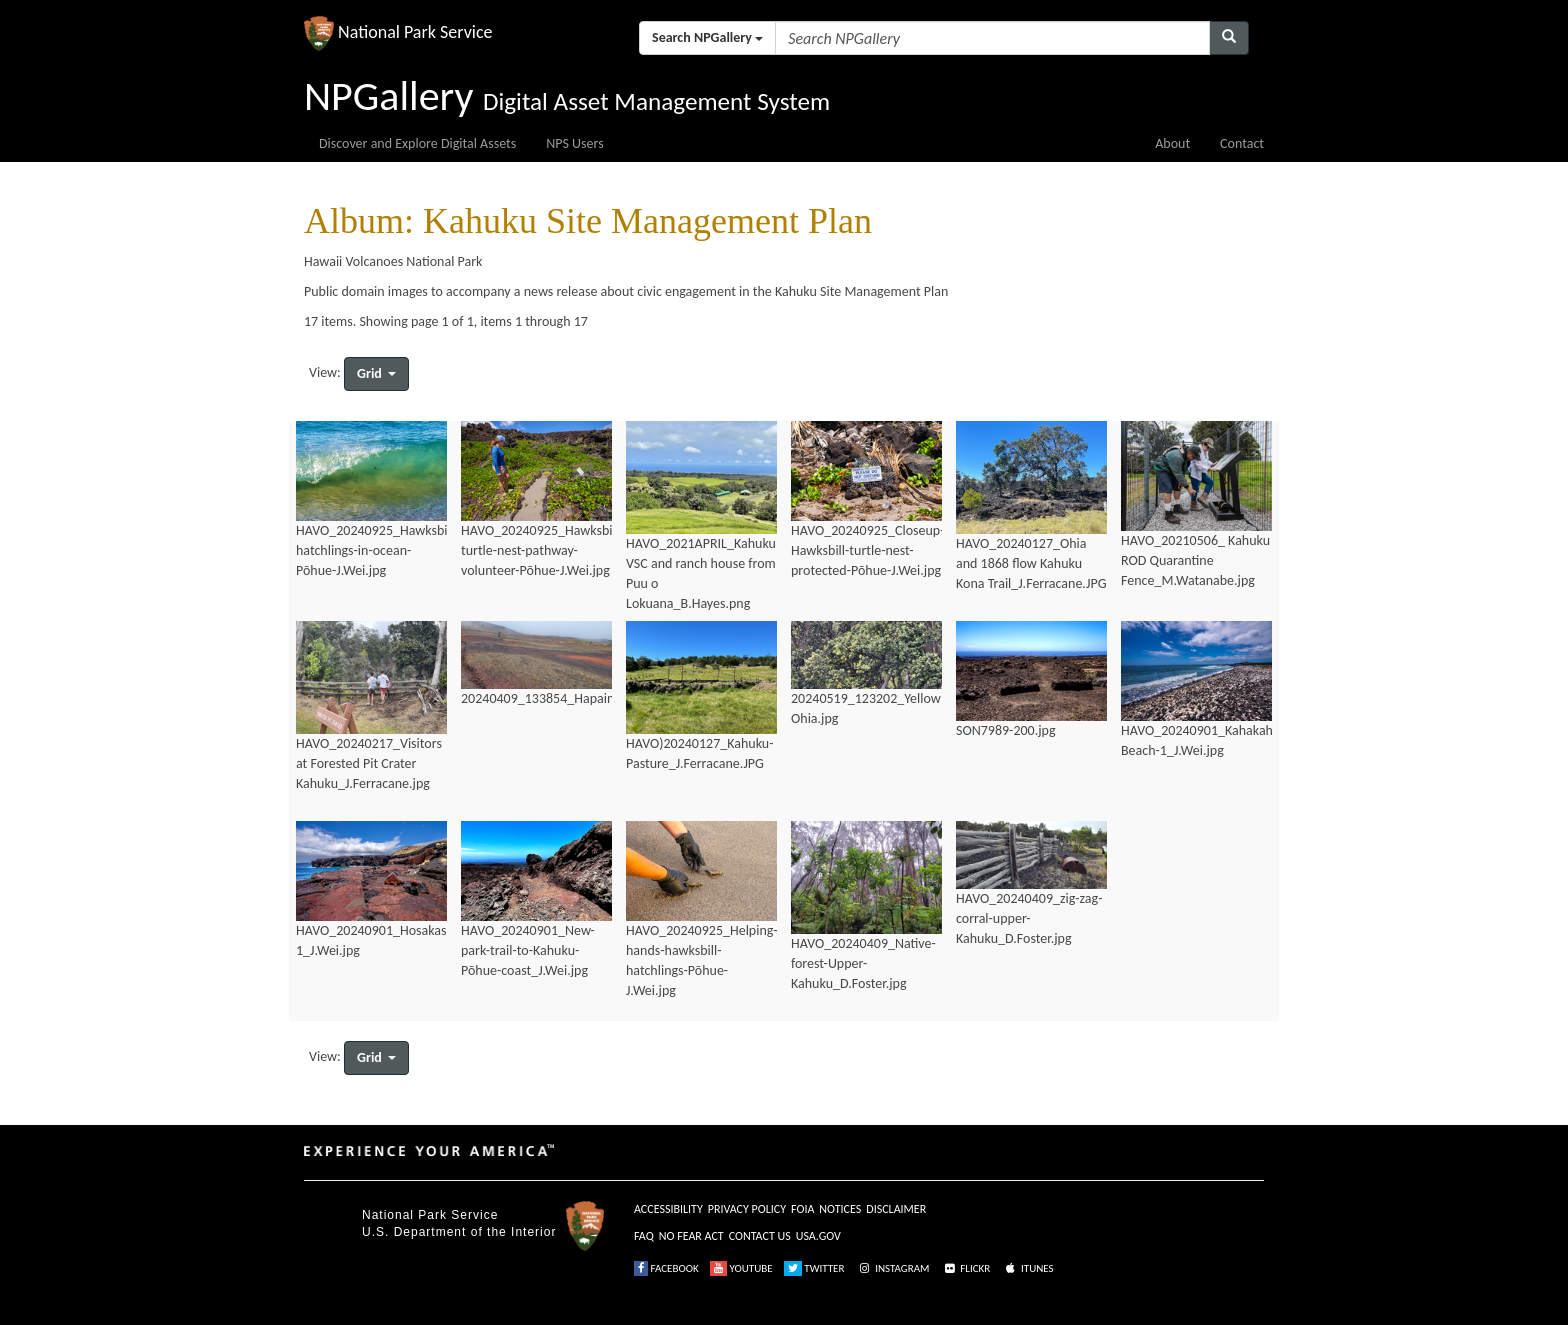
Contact (1242, 143)
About (1172, 143)
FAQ (644, 1236)
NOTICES (840, 1209)
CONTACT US (760, 1236)
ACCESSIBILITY (668, 1209)
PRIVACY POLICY (747, 1209)
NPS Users (574, 143)
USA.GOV (818, 1236)
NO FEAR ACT (691, 1236)
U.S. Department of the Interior (459, 1232)
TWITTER (814, 1268)
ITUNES (1028, 1268)
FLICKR (966, 1268)
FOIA (802, 1209)
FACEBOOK (666, 1268)
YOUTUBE (741, 1268)
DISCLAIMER (896, 1209)
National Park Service (430, 1215)
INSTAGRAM (893, 1268)
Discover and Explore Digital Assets (417, 143)
